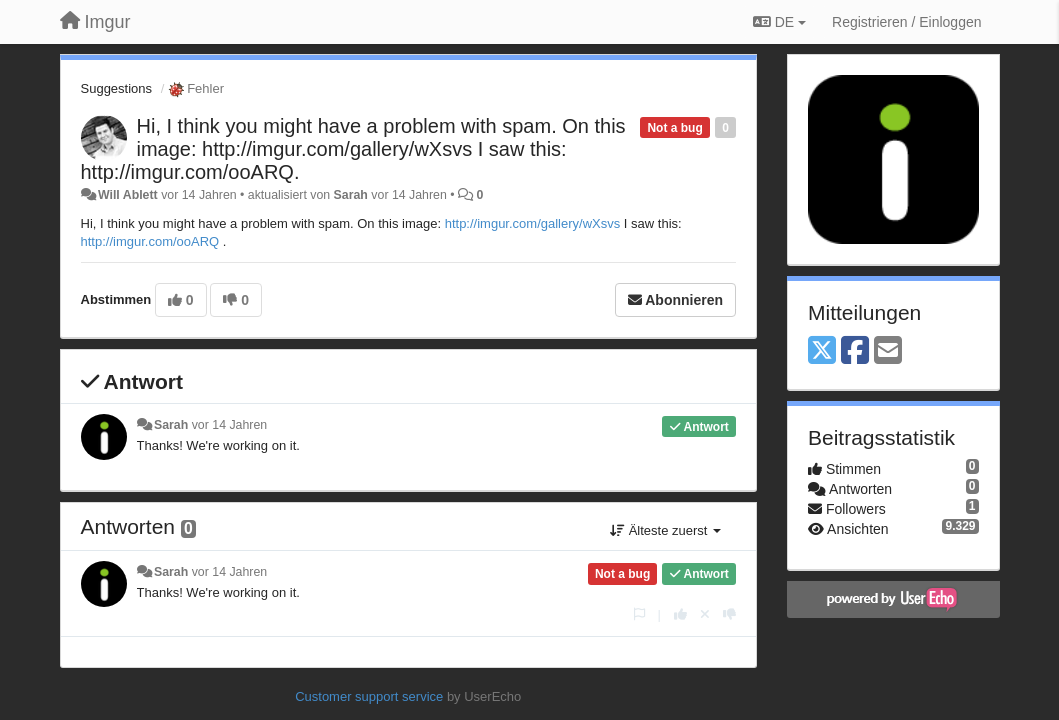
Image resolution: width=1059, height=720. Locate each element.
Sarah (351, 195)
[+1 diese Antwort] (680, 614)
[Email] (888, 351)
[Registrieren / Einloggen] (906, 22)
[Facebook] (855, 351)
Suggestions (117, 88)
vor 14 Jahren (229, 425)
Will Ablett (128, 195)
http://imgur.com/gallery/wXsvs (533, 223)
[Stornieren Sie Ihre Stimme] (705, 614)
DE (779, 22)
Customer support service (369, 696)
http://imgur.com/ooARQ (150, 241)
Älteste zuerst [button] (665, 530)
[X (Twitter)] (822, 351)
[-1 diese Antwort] (729, 614)
